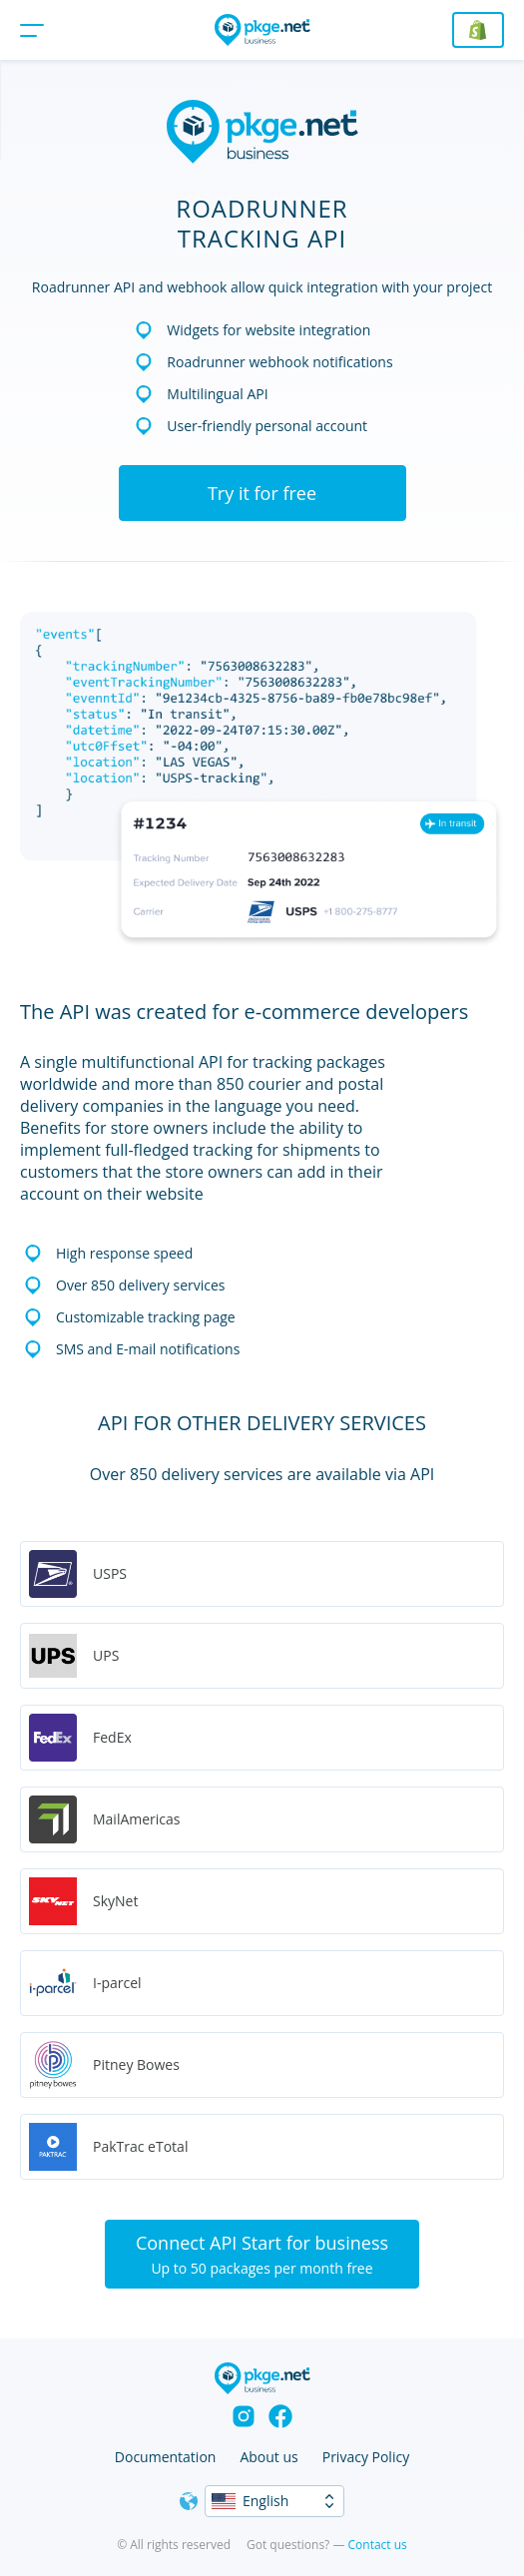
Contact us (377, 2544)
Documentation (166, 2456)
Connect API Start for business (262, 2254)
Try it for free (262, 493)
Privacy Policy (365, 2456)
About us (268, 2456)
